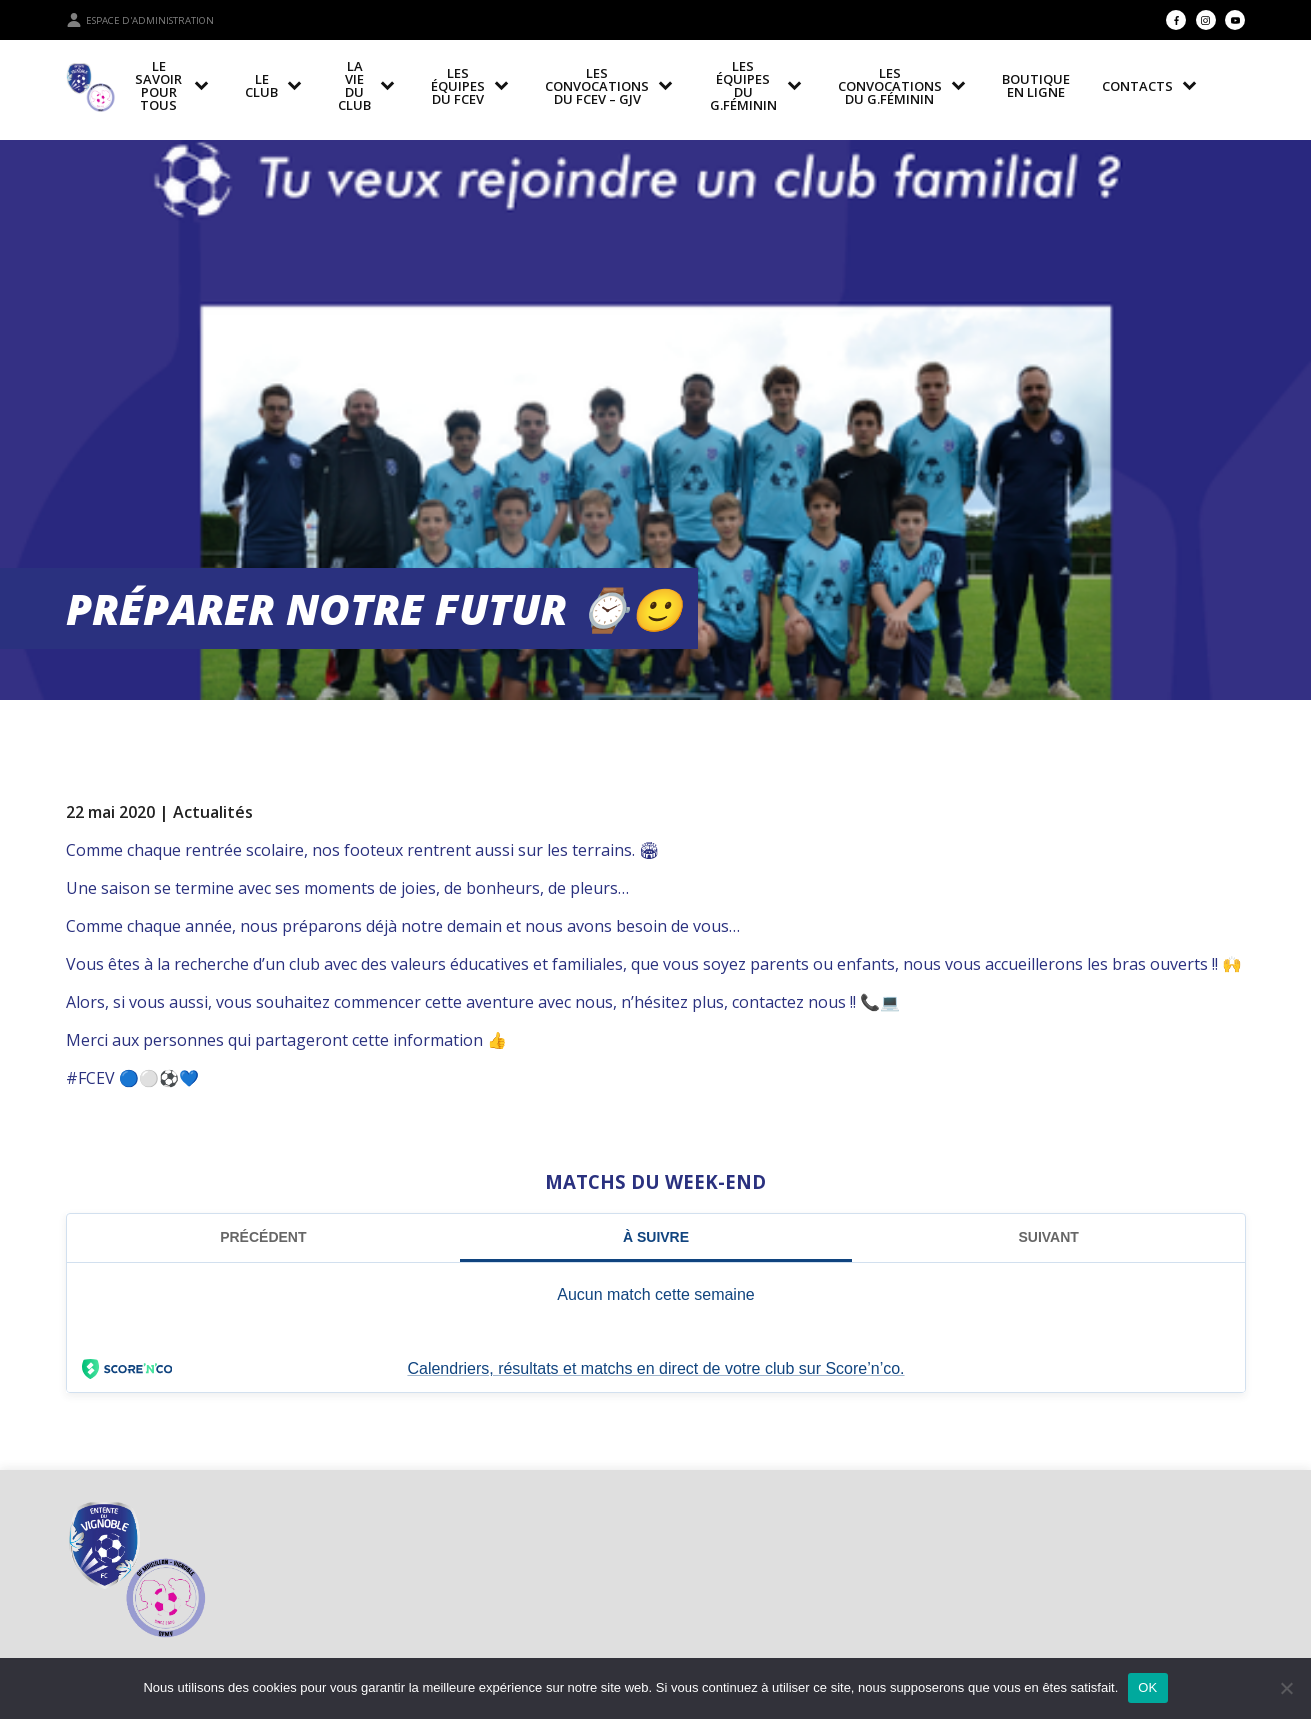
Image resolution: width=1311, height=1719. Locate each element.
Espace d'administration (140, 20)
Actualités (213, 812)
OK (1147, 1687)
